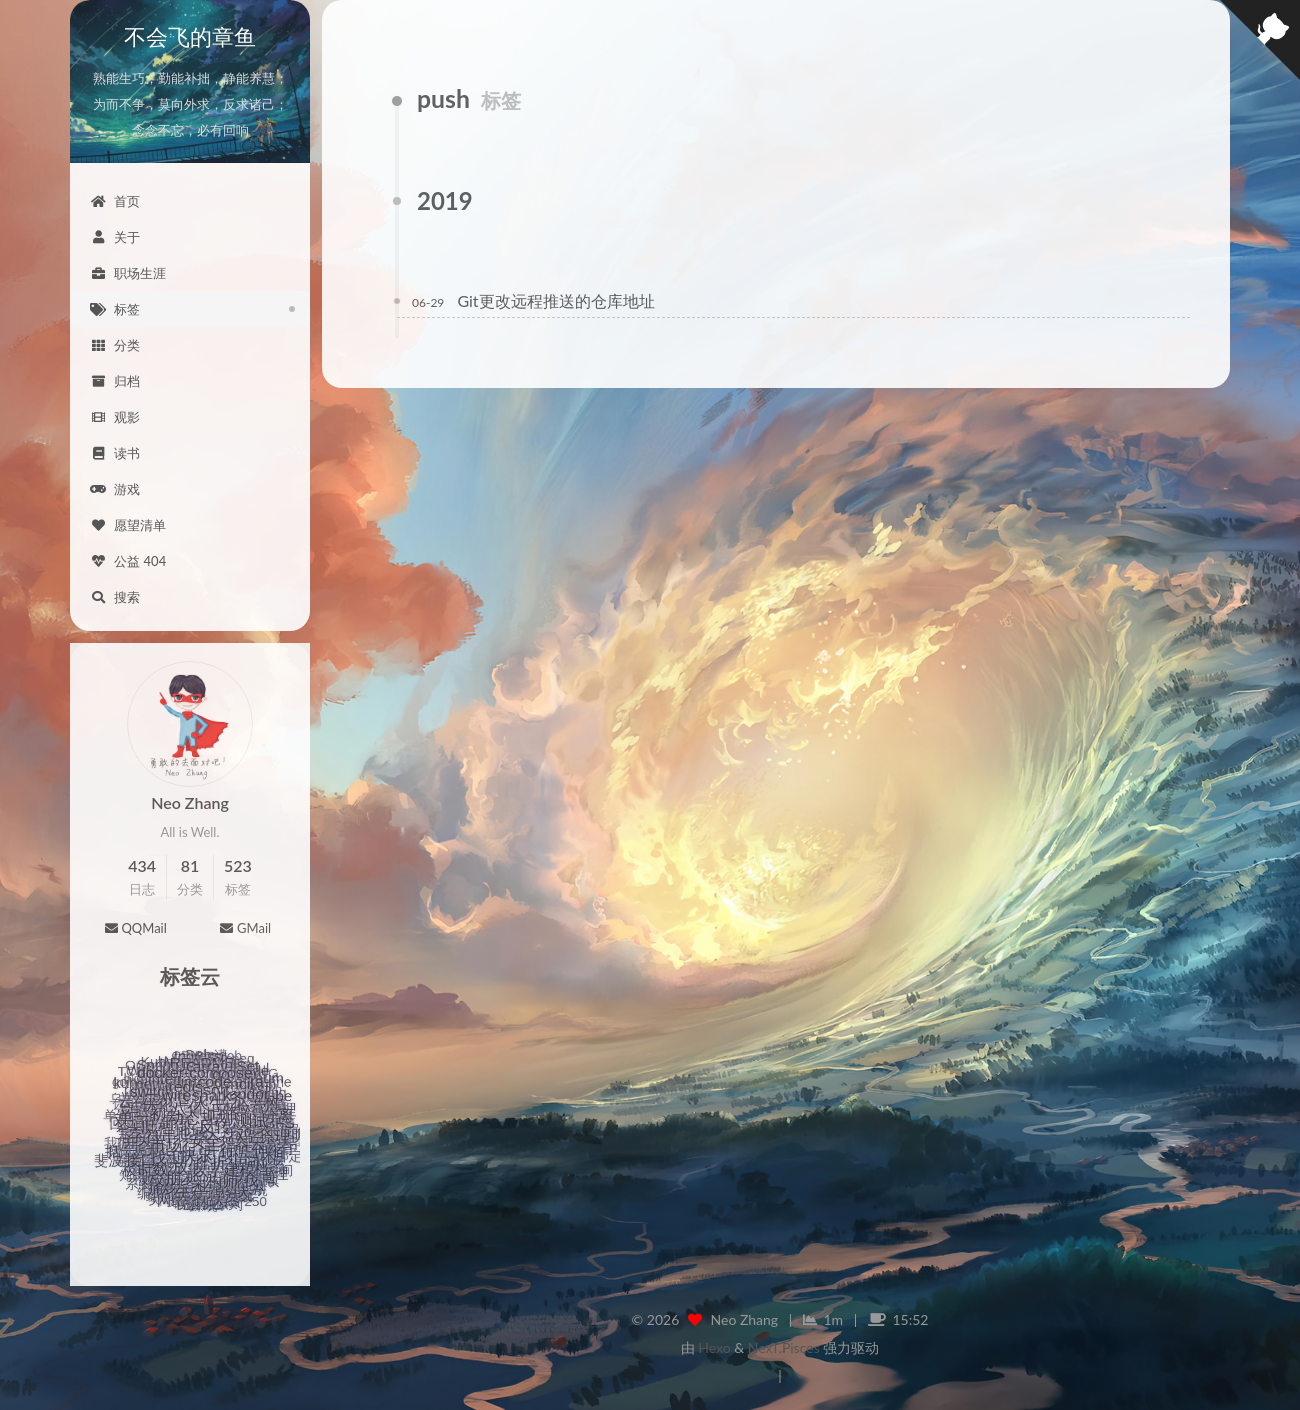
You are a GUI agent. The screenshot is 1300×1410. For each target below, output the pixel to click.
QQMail (135, 928)
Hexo (714, 1347)
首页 (115, 201)
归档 (115, 381)
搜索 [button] (115, 597)
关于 (115, 237)
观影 (115, 417)
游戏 (115, 489)
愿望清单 (128, 525)
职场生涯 (128, 273)
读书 (115, 453)
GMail (245, 928)
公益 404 (128, 561)
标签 (115, 309)
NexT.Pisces (784, 1347)
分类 (115, 345)
